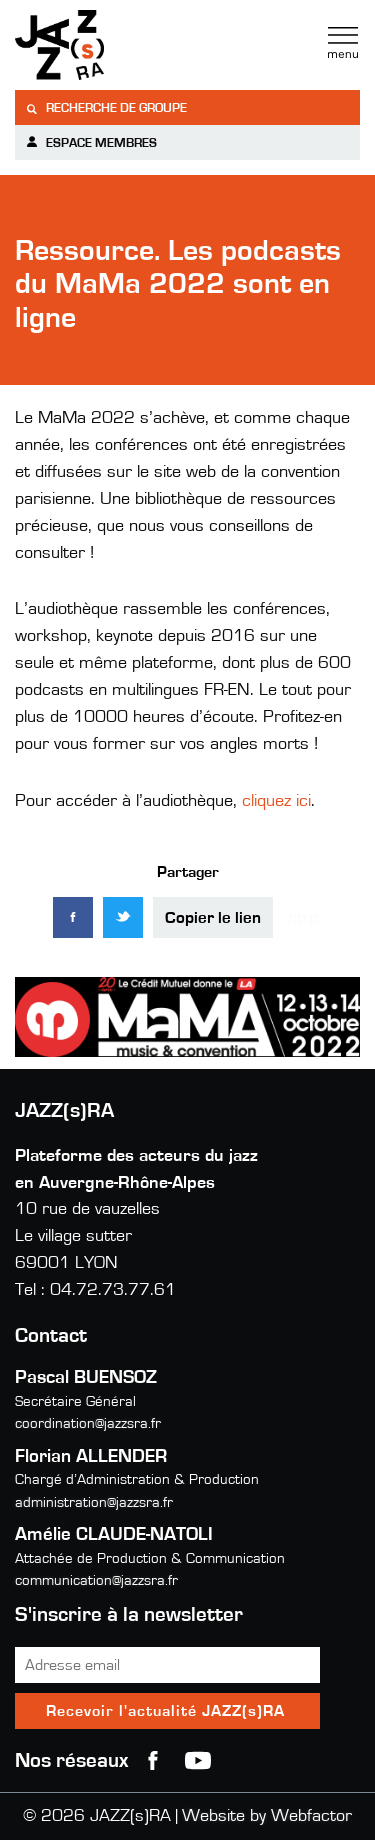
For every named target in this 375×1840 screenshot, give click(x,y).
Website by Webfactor (267, 1816)
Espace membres (91, 142)
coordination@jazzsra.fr (88, 1423)
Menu (343, 43)
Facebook (153, 1761)
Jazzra (140, 45)
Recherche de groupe (106, 108)
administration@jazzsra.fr (94, 1502)
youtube (198, 1761)
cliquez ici (274, 801)
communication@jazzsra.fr (96, 1580)
